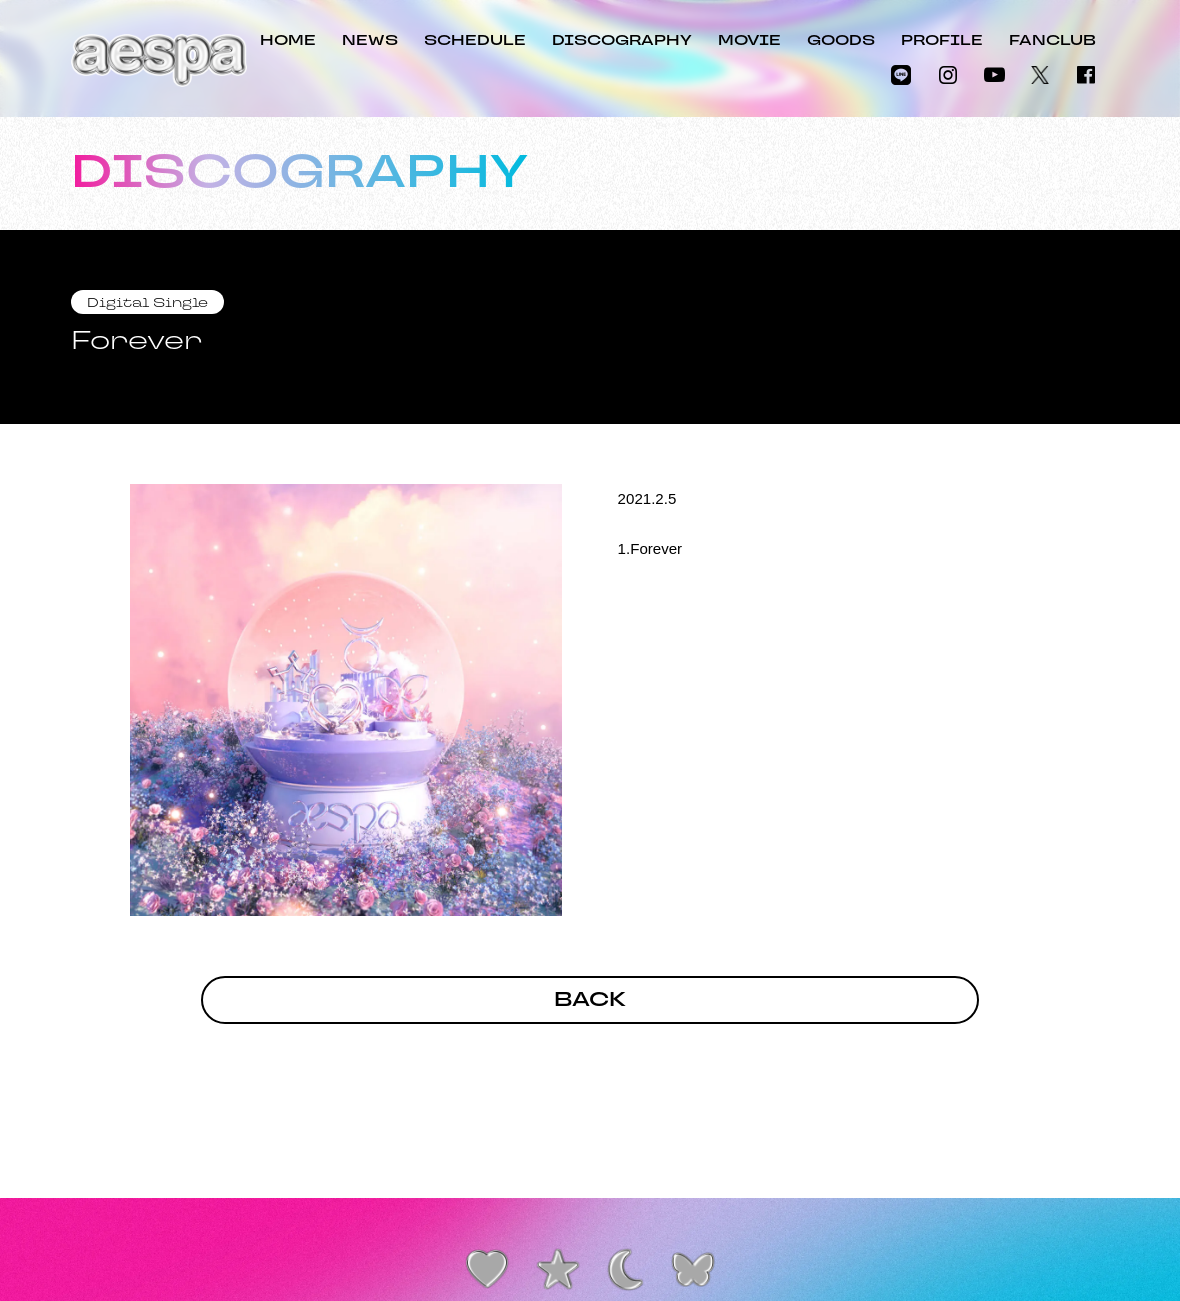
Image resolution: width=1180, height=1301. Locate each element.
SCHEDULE (475, 41)
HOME (288, 41)
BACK (590, 1001)
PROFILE (942, 41)
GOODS (841, 41)
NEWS (370, 41)
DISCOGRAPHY (622, 41)
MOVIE (749, 41)
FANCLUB (1052, 41)
